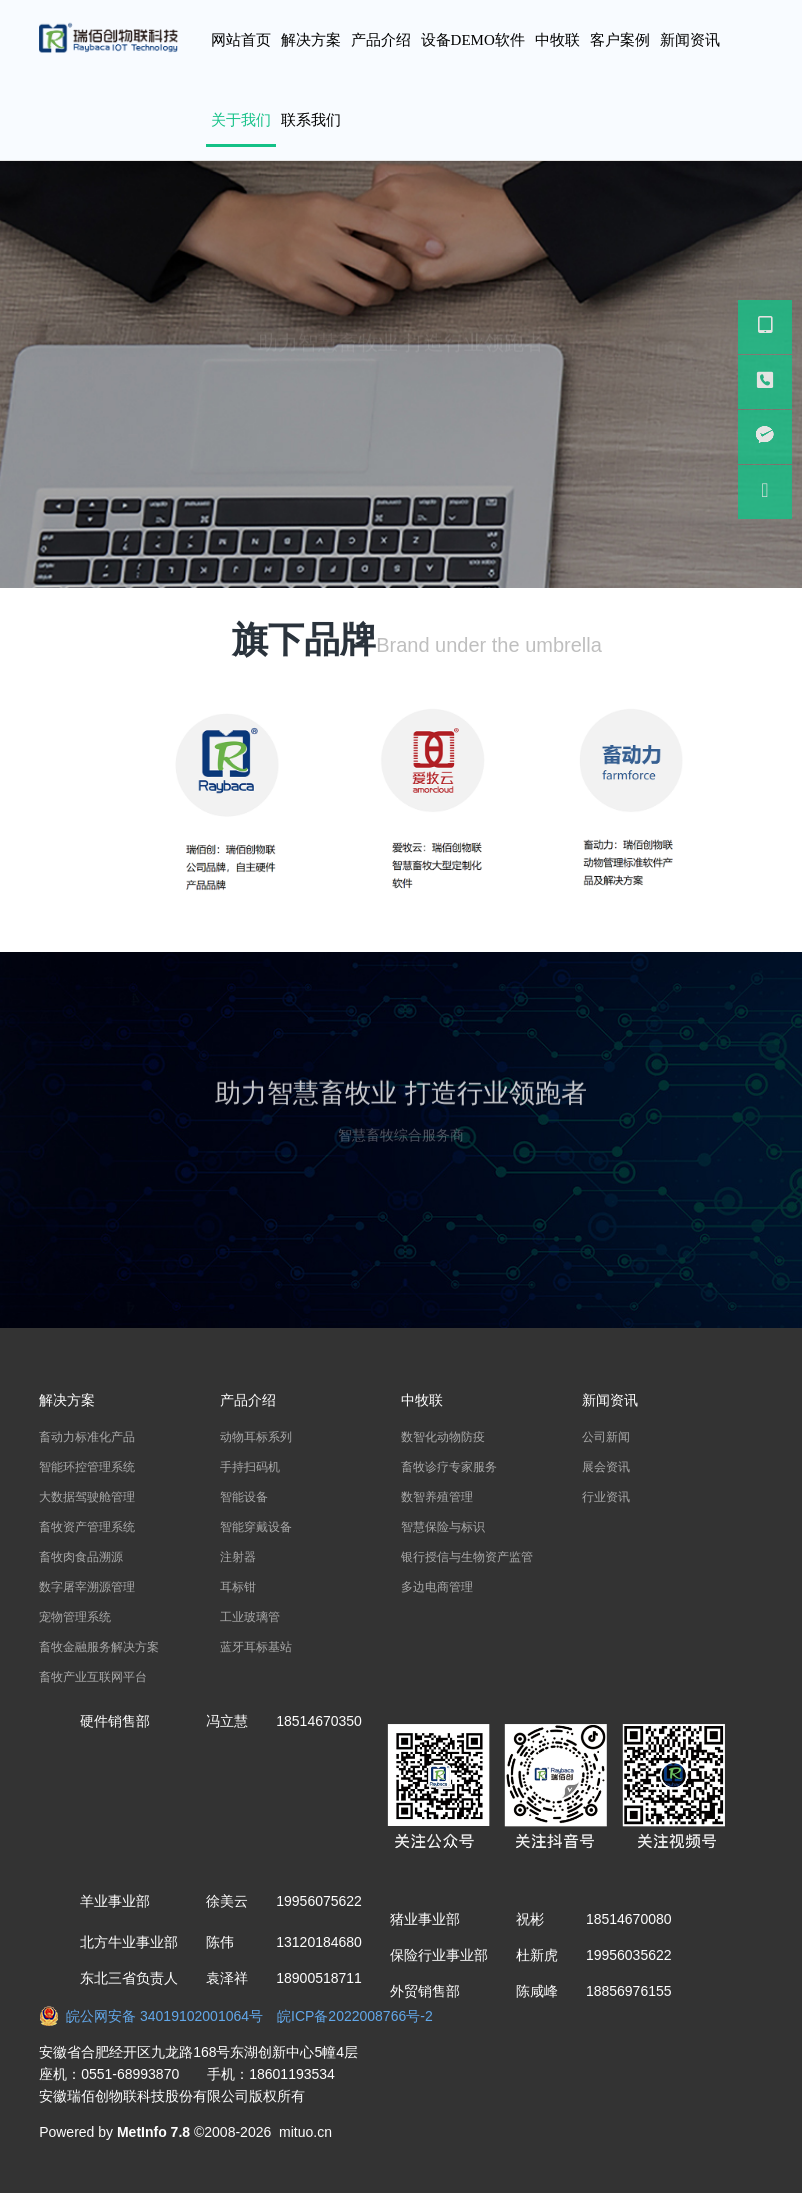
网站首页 (241, 40)
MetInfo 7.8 (153, 2132)
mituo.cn (305, 2132)
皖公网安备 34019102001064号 (158, 2016)
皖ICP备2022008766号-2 (355, 2016)
